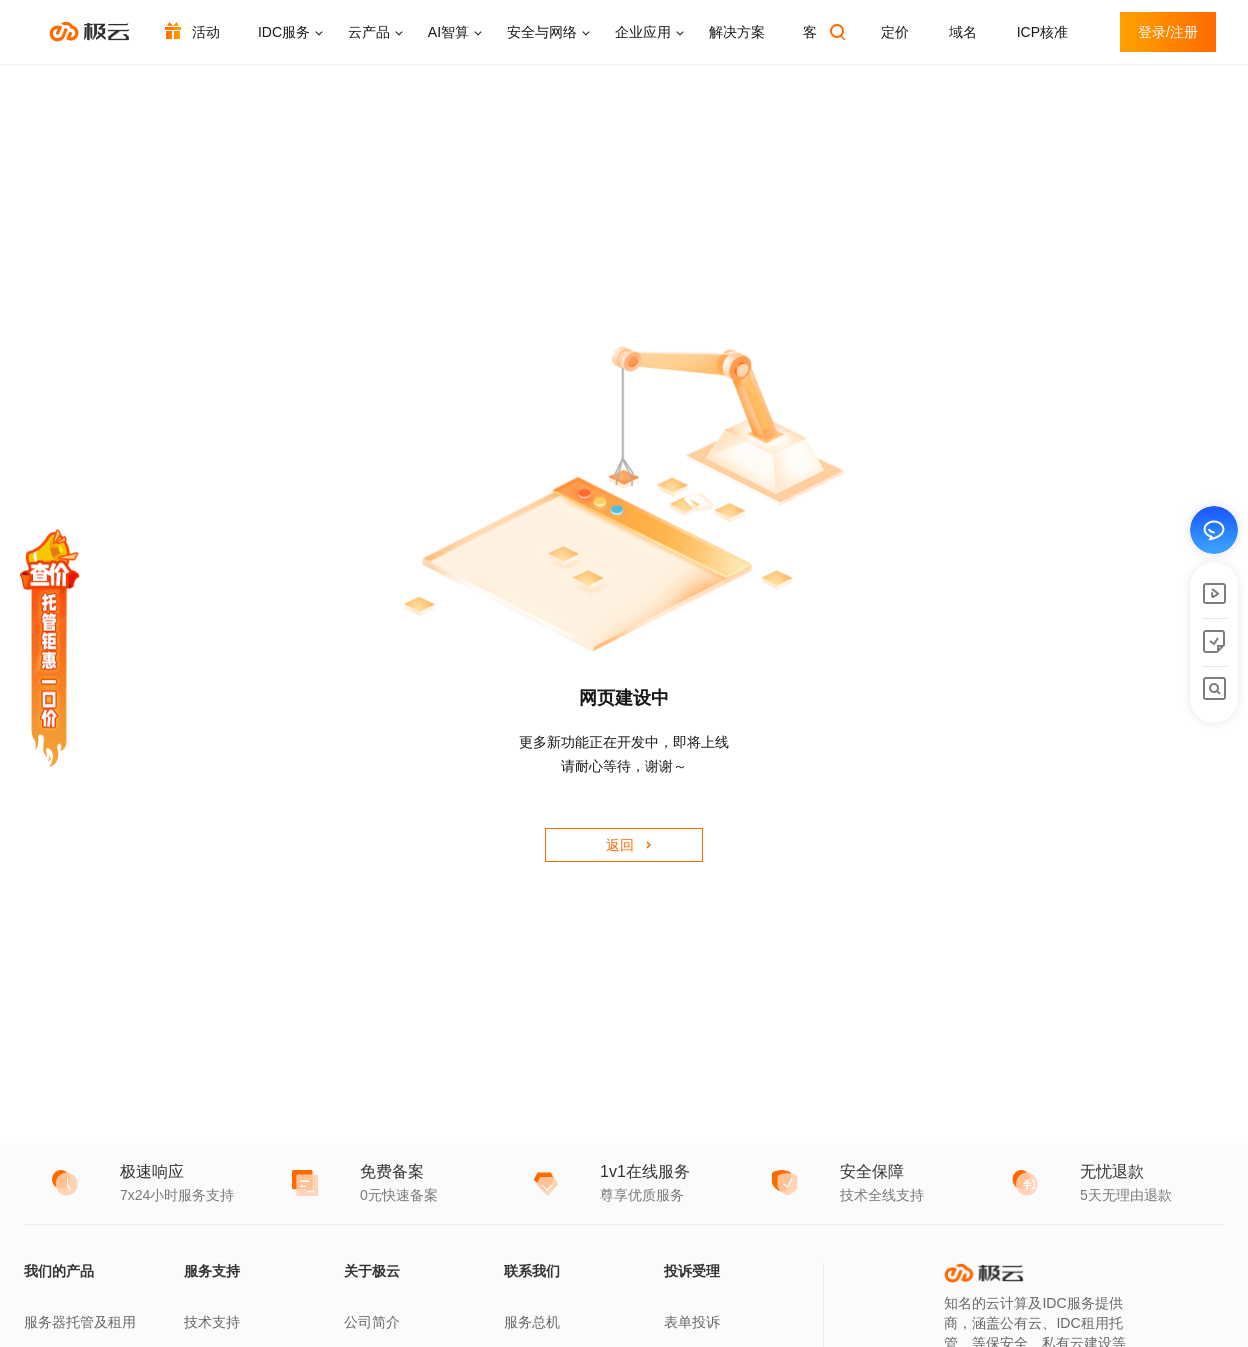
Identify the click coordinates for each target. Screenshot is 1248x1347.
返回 (620, 845)
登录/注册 (1168, 32)
